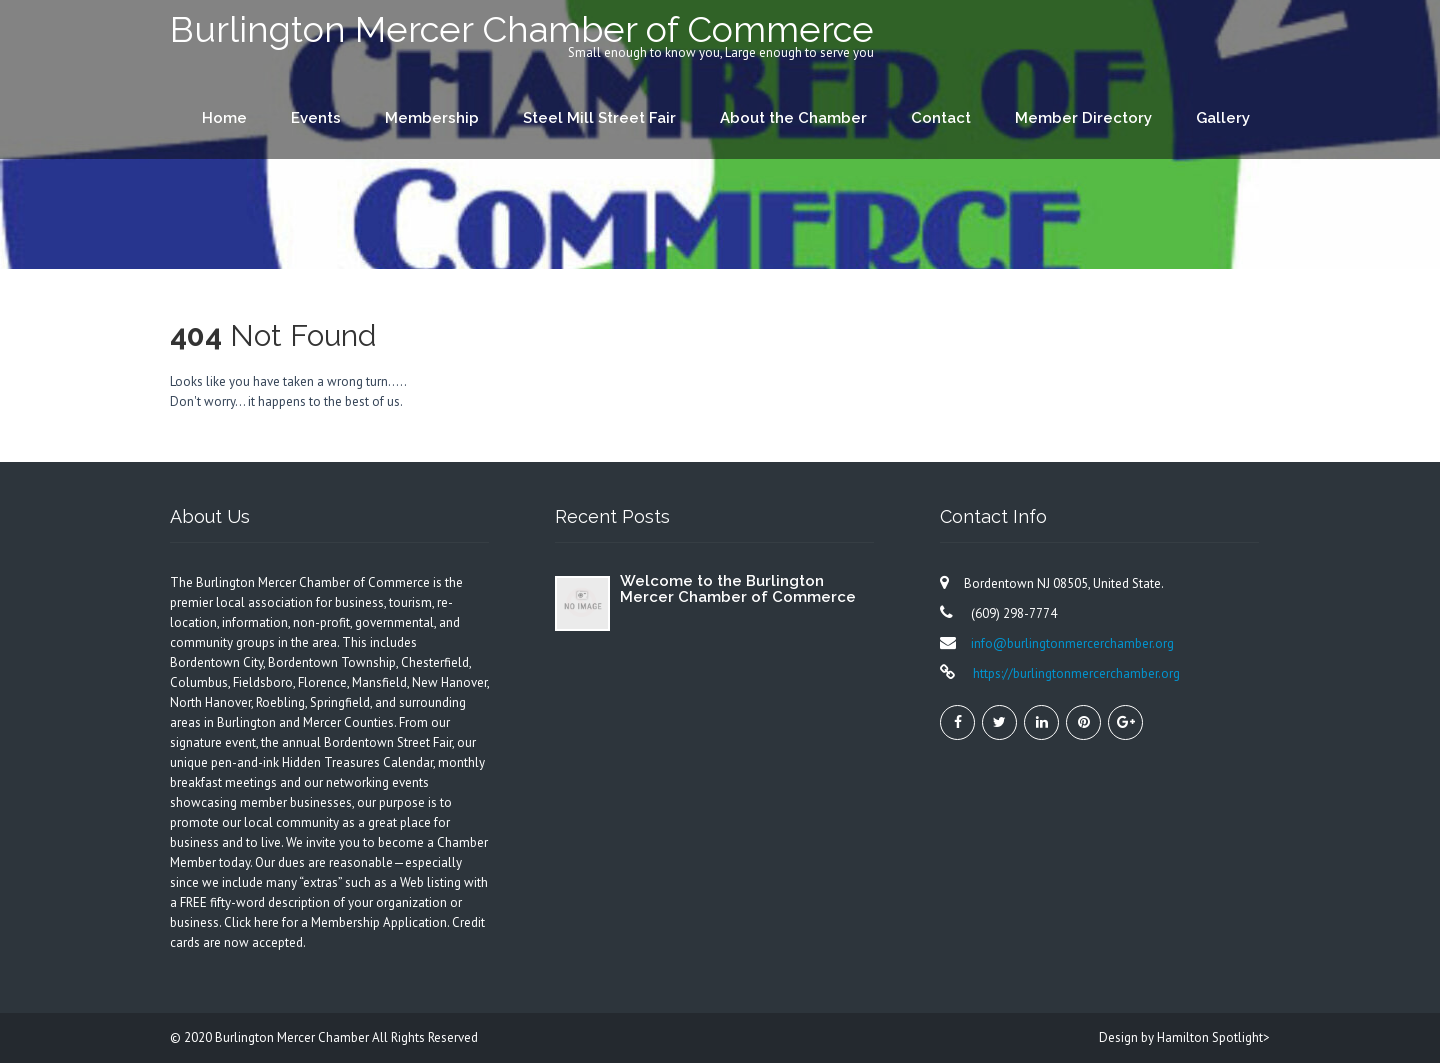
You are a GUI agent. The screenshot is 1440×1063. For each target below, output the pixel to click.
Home (224, 118)
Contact (941, 118)
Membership (432, 118)
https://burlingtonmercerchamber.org (1075, 673)
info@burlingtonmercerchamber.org (1072, 643)
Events (316, 118)
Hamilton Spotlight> (1213, 1037)
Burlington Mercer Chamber (293, 1037)
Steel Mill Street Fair (599, 118)
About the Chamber (793, 118)
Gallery (1223, 118)
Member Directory (1083, 118)
